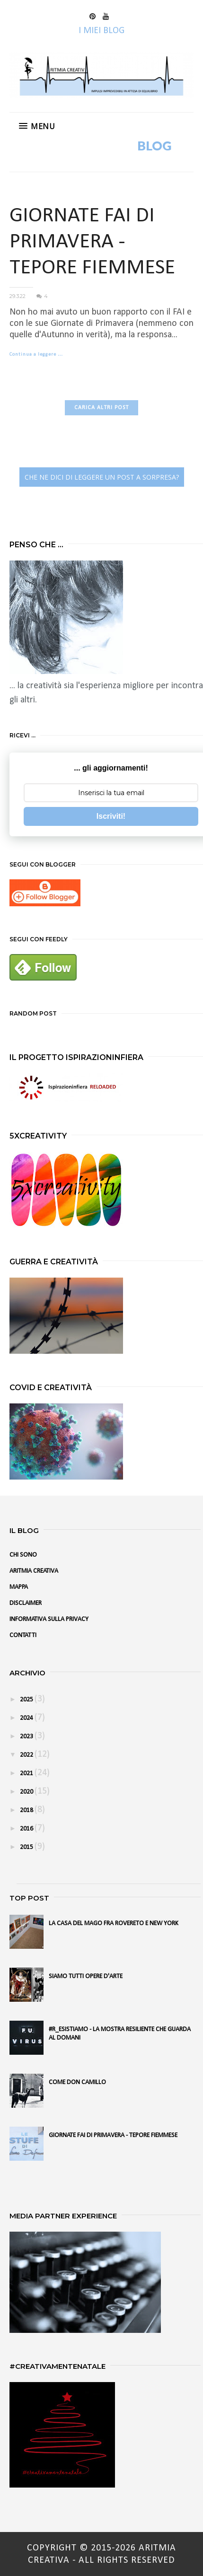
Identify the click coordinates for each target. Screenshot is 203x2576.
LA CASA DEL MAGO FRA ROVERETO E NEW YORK (113, 1923)
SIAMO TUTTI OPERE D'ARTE (86, 1976)
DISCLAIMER (25, 1603)
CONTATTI (22, 1635)
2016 (27, 1828)
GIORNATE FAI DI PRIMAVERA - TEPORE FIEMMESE (92, 242)
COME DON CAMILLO (77, 2082)
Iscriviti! (111, 816)
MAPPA (18, 1587)
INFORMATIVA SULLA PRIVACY (48, 1619)
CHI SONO (23, 1555)
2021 (27, 1773)
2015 (27, 1847)
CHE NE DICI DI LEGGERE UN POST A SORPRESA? (102, 477)
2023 (27, 1736)
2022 (27, 1755)
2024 (27, 1718)
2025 (27, 1699)
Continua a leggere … (36, 354)
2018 (27, 1810)
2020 (27, 1792)
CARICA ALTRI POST (101, 408)
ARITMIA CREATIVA (33, 1571)
